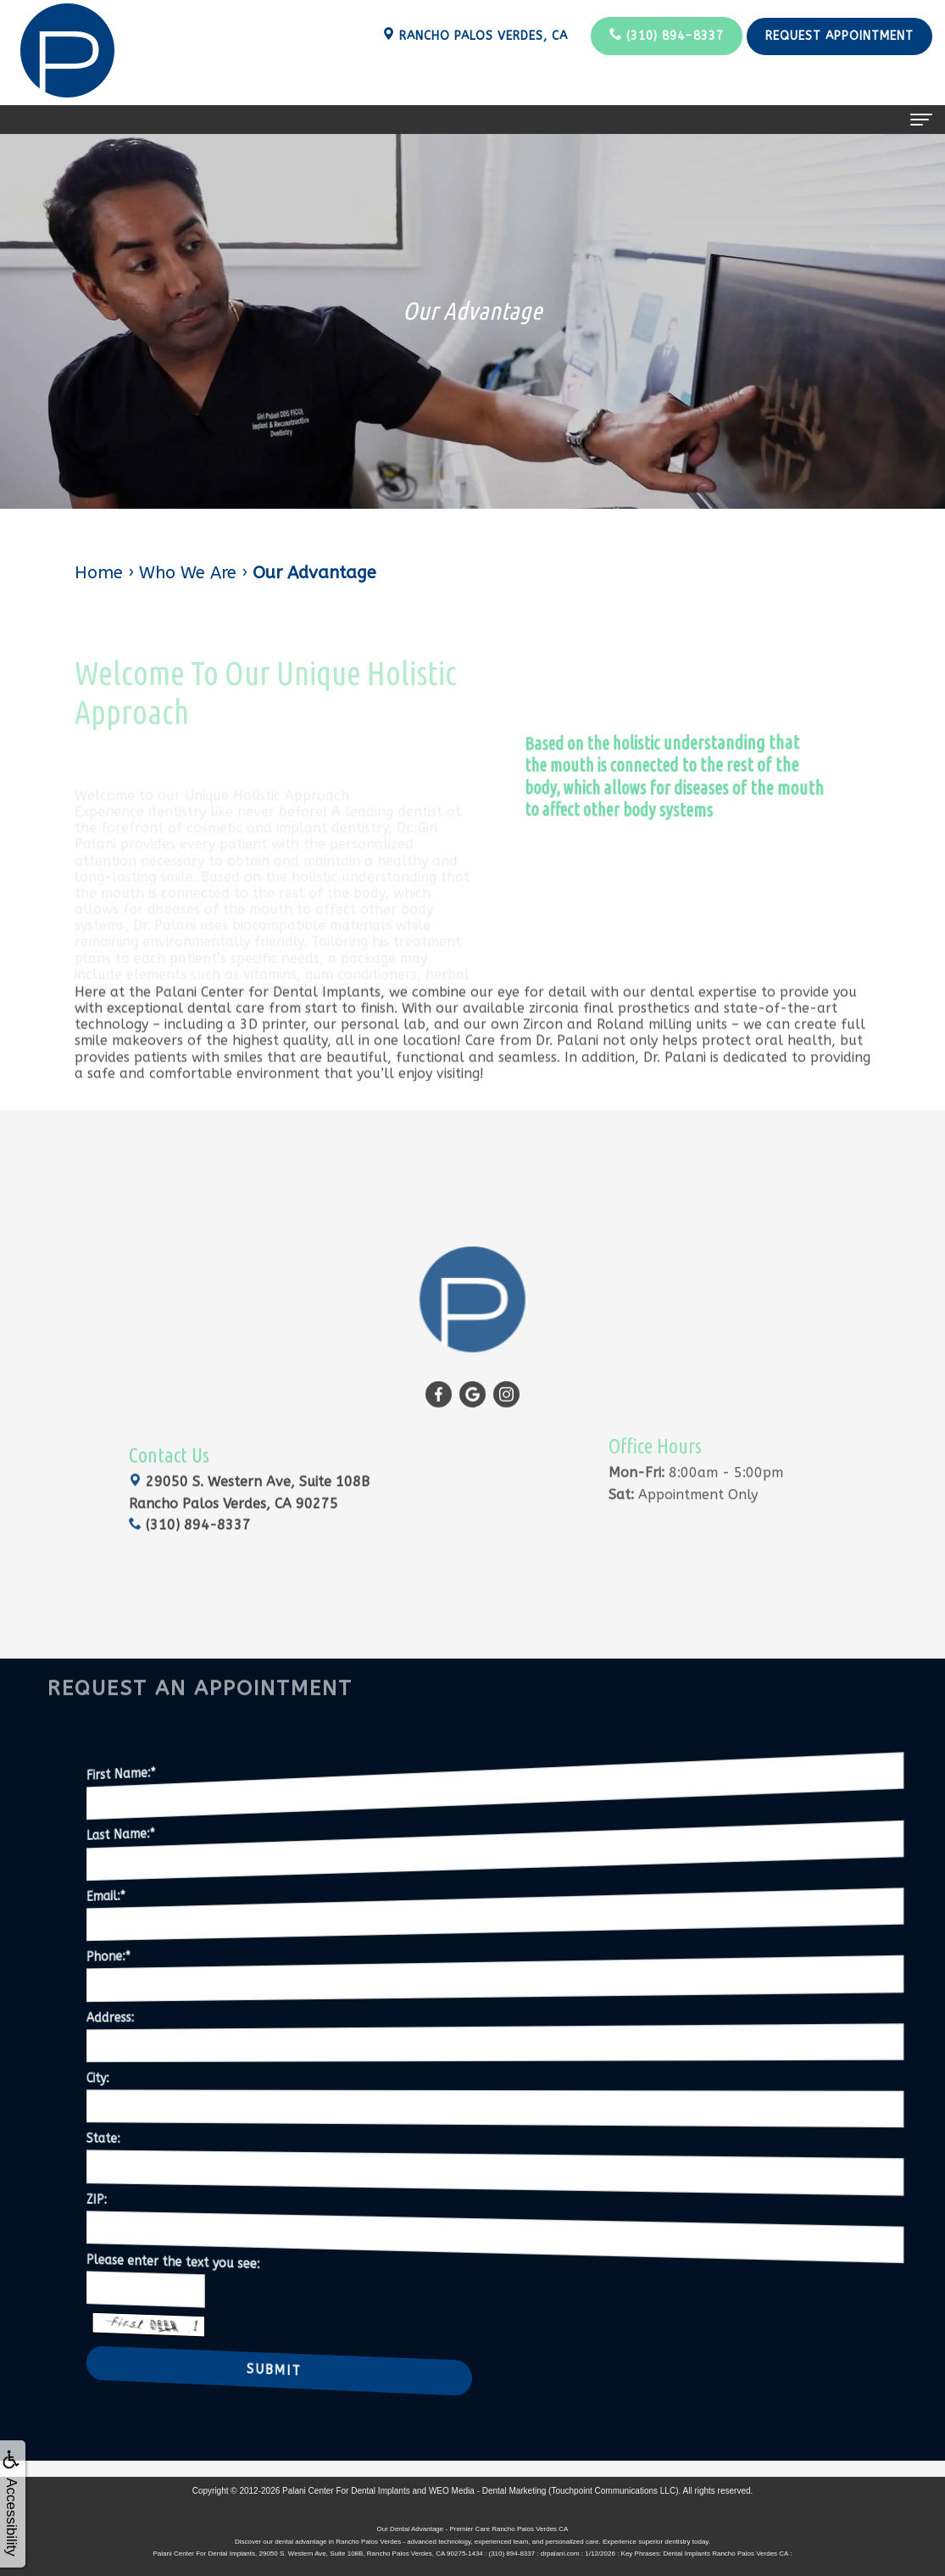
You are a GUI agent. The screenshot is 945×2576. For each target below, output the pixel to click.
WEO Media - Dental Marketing (487, 2490)
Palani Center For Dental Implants (346, 2490)
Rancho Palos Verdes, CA (475, 35)
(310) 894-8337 (666, 35)
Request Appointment (839, 36)
